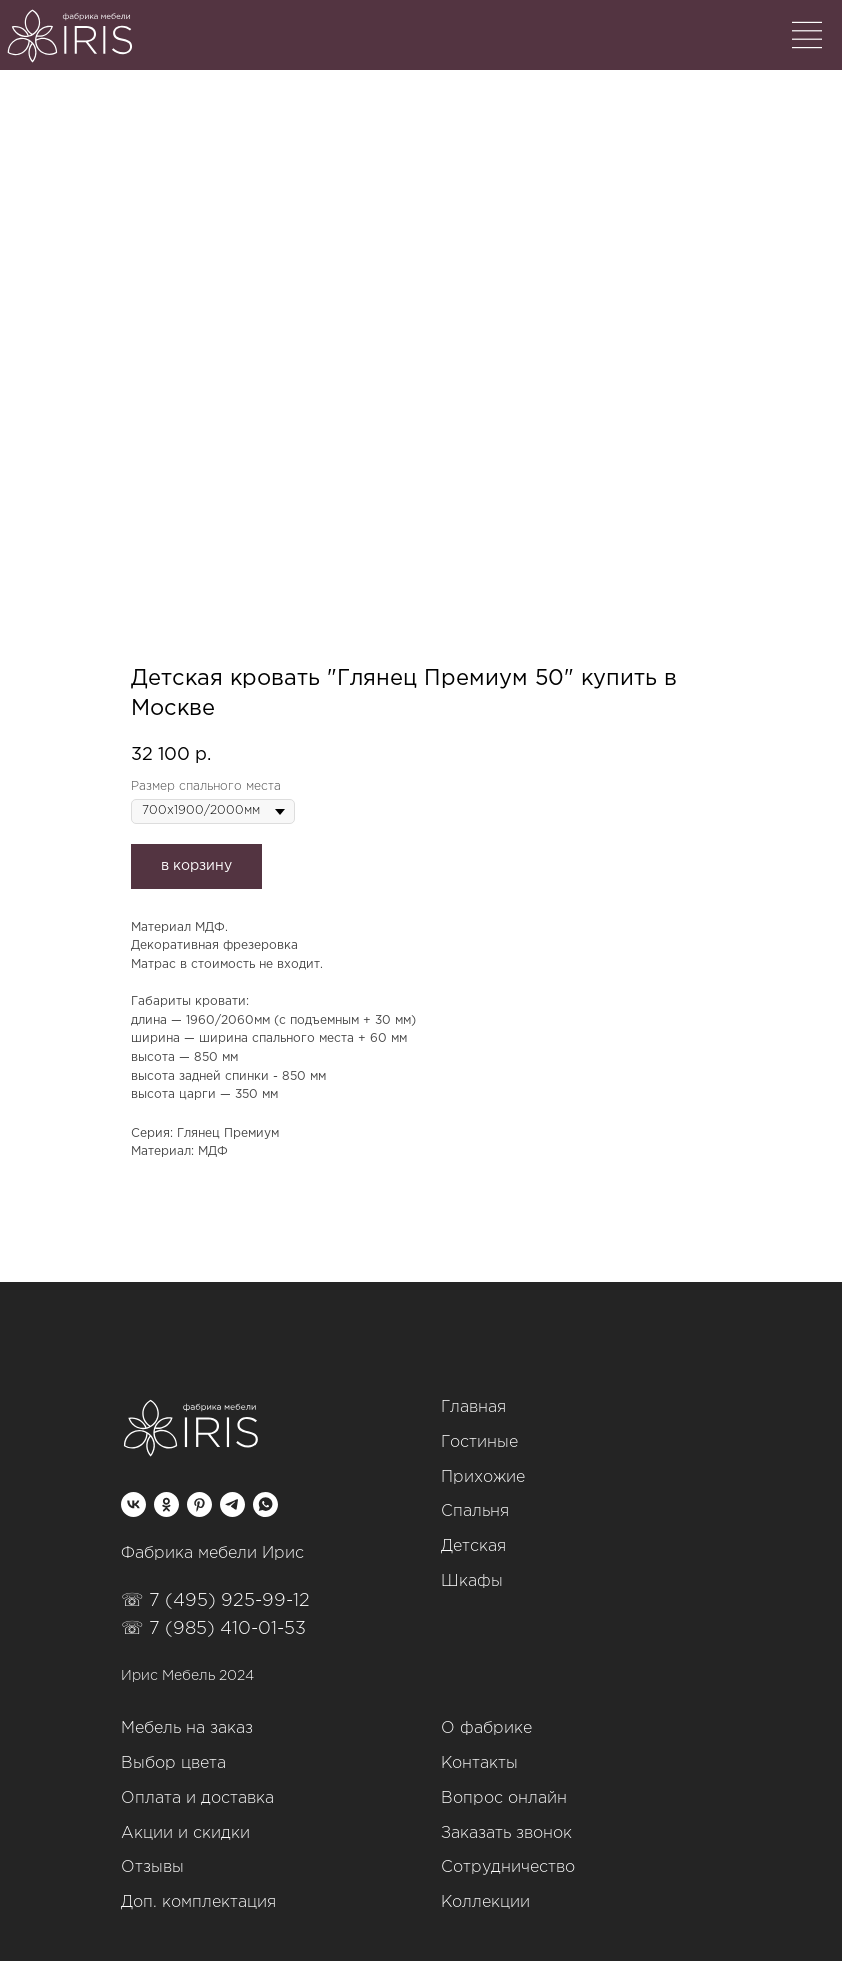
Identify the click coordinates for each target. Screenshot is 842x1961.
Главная (473, 1407)
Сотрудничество (508, 1867)
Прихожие (483, 1477)
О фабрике (486, 1728)
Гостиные (479, 1442)
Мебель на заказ (187, 1728)
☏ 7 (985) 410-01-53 (213, 1629)
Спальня (475, 1511)
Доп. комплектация (198, 1902)
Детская (473, 1546)
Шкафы (472, 1581)
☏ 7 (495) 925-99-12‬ (215, 1601)
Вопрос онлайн (504, 1798)
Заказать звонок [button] (506, 1833)
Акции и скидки (185, 1833)
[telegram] (232, 1504)
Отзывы (152, 1867)
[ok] (166, 1504)
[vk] (133, 1504)
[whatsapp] (265, 1504)
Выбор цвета (173, 1763)
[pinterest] (199, 1504)
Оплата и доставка (197, 1798)
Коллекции (485, 1902)
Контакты (479, 1763)
